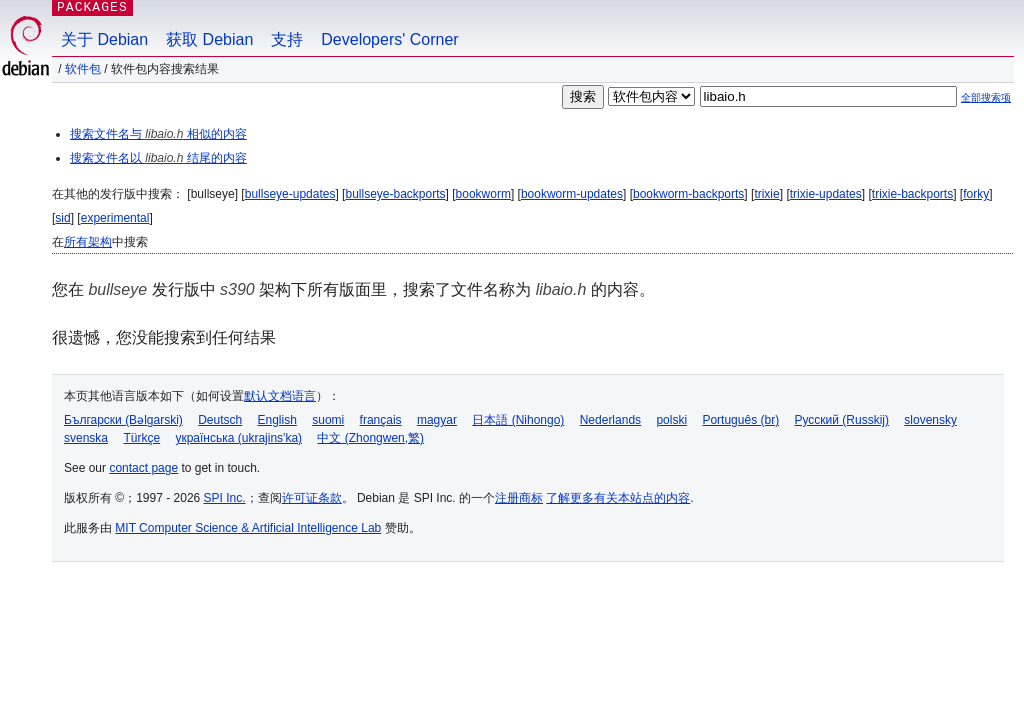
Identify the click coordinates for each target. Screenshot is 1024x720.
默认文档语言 (280, 396)
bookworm (483, 194)
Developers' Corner (389, 39)
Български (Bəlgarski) (123, 420)
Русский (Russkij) (841, 420)
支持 (287, 39)
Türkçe (141, 438)
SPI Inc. (225, 498)
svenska (86, 438)
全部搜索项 (986, 97)
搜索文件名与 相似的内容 (158, 134)
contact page (143, 468)
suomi (328, 420)
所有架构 (88, 242)
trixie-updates (826, 194)
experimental (115, 218)
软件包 (83, 69)
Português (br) (740, 420)
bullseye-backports (395, 194)
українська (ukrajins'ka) (238, 438)
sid (62, 218)
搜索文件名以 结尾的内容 (158, 158)
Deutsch (220, 420)
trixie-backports (912, 194)
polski (671, 420)
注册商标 (519, 498)
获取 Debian (209, 39)
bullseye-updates (290, 194)
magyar (437, 420)
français (381, 420)
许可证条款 (312, 498)
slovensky (930, 420)
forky (976, 194)
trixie (766, 194)
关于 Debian (104, 39)
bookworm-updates (572, 194)
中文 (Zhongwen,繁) (370, 438)
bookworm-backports (688, 194)
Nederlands (610, 420)
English (277, 420)
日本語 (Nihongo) (518, 420)
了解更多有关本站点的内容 (618, 498)
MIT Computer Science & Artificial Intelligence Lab (248, 528)
